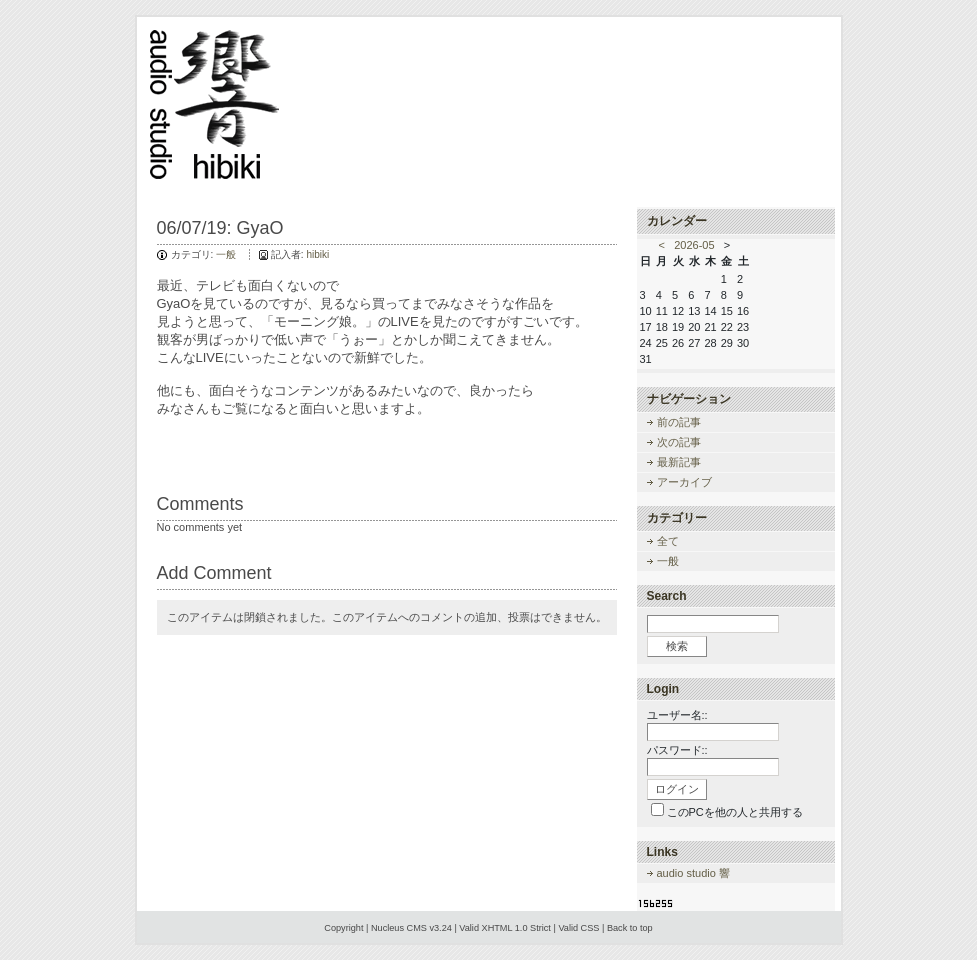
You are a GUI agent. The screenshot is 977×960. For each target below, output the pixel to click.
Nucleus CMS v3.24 (411, 928)
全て (668, 541)
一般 (226, 254)
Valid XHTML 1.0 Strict (505, 928)
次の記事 (679, 442)
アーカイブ (684, 482)
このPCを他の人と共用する (735, 812)
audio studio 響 (693, 873)
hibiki (317, 254)
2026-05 (694, 245)
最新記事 (679, 462)
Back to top (630, 928)
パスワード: (676, 750)
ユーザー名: (676, 715)
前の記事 (679, 422)
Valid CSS (578, 928)
